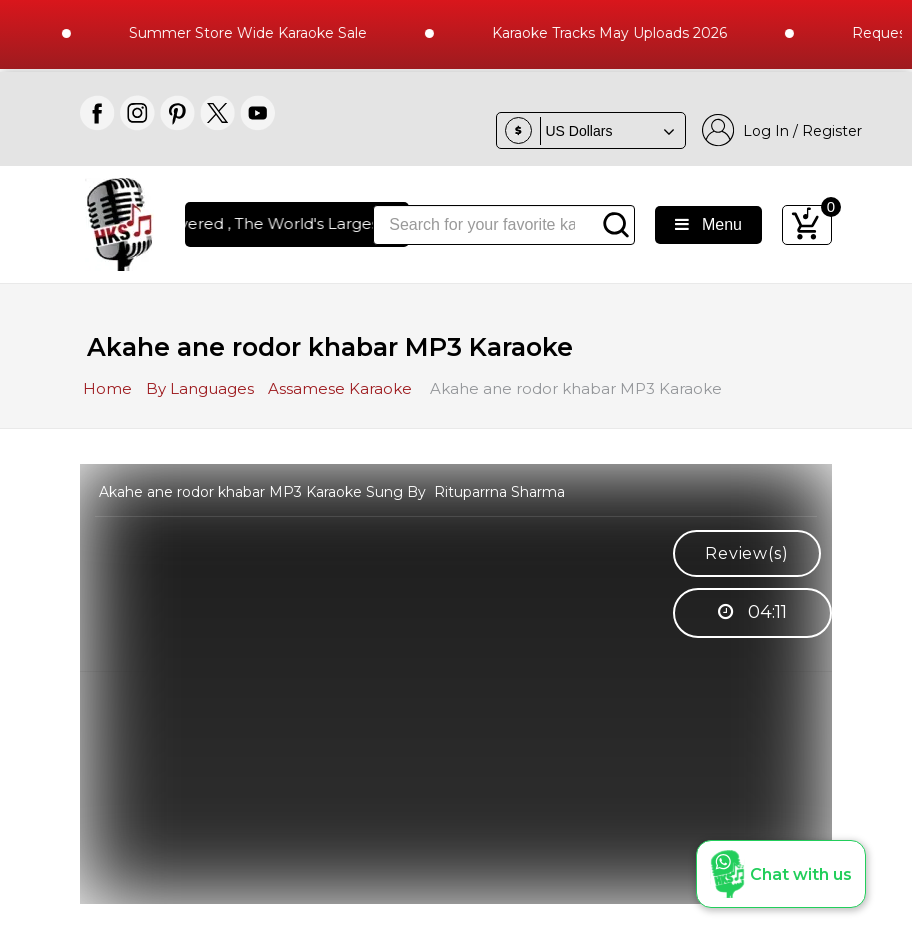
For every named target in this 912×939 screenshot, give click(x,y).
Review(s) (746, 553)
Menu (708, 224)
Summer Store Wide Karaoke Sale (259, 33)
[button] (781, 874)
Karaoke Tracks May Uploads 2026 (620, 33)
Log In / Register (782, 130)
